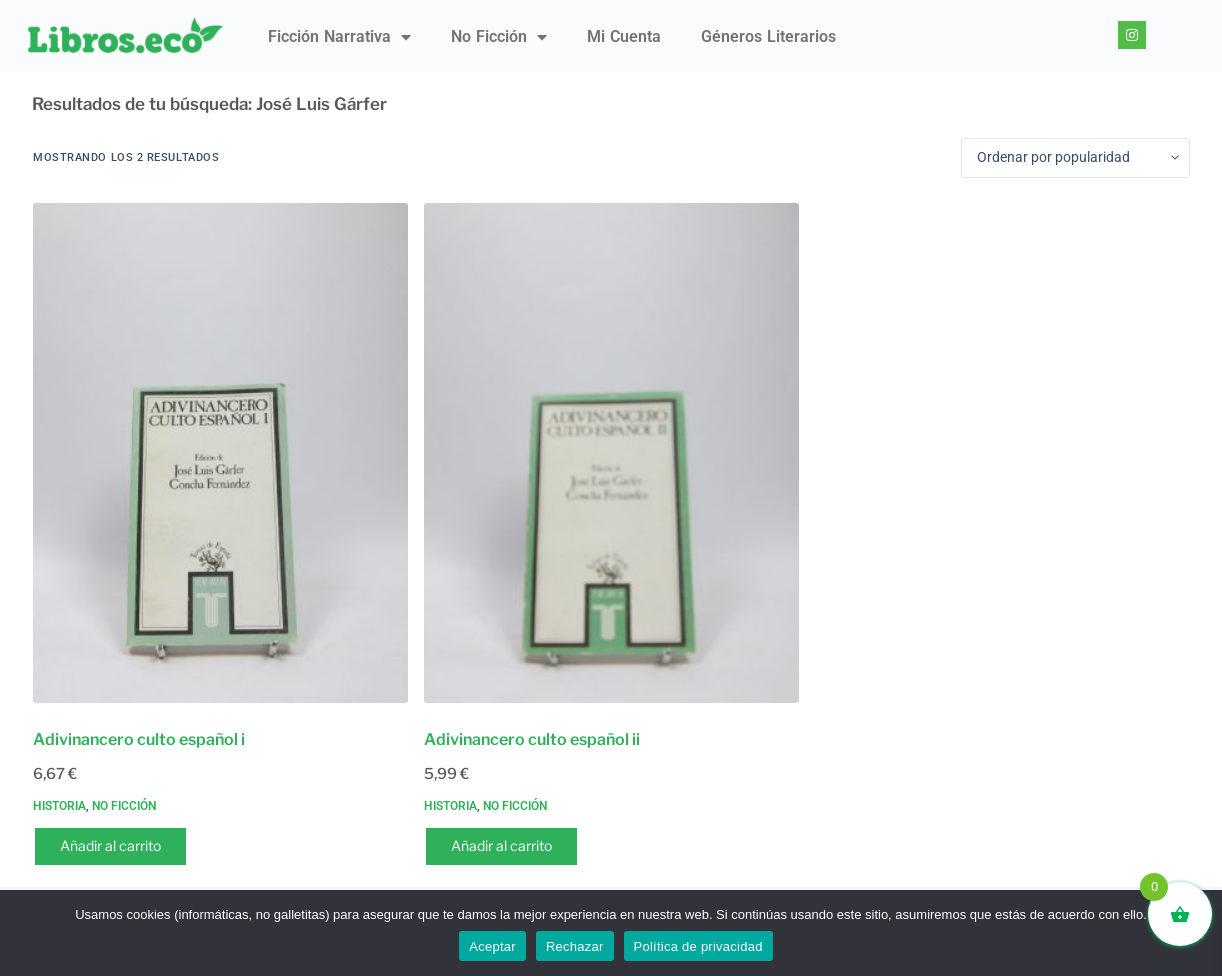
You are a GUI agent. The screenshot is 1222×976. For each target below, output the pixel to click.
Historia (59, 806)
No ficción (499, 37)
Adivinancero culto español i (139, 739)
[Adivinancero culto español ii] (611, 453)
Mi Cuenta (624, 36)
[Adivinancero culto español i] (220, 453)
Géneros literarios (768, 36)
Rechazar (575, 946)
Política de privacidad (698, 946)
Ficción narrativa (339, 37)
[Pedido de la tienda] (1075, 158)
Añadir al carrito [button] (110, 845)
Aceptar (492, 946)
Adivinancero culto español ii (532, 739)
